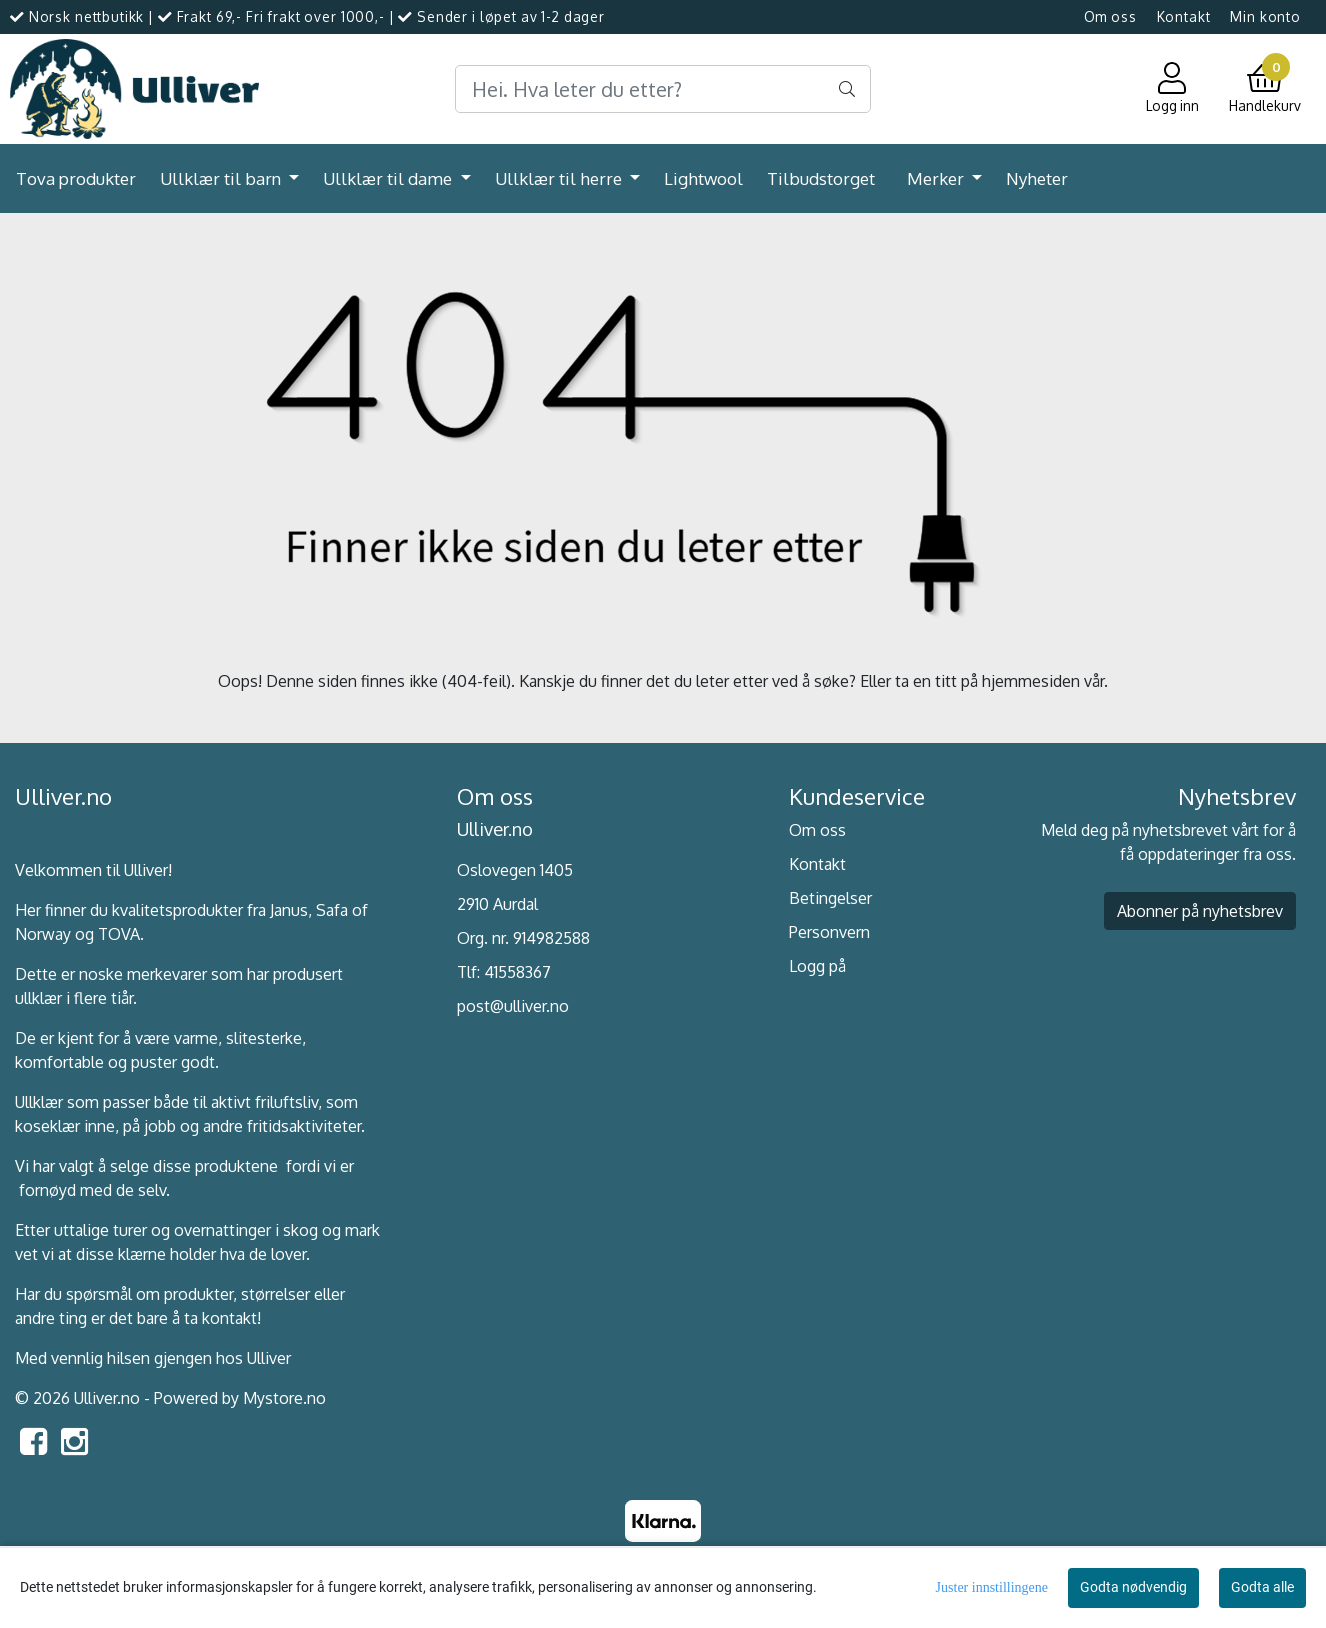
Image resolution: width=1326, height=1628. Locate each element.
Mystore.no (284, 1398)
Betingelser (830, 898)
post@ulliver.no (513, 1006)
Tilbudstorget (821, 178)
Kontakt (1184, 16)
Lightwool (703, 178)
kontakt (229, 1318)
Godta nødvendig (1133, 1587)
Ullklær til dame (389, 178)
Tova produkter (76, 178)
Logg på (817, 966)
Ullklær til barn (222, 178)
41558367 (517, 972)
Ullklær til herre (560, 178)
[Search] (662, 89)
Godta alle (1262, 1587)
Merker (937, 178)
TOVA (119, 934)
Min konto (1265, 16)
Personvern (829, 932)
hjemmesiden (1031, 681)
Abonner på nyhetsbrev (1200, 911)
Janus (289, 910)
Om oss (1110, 16)
